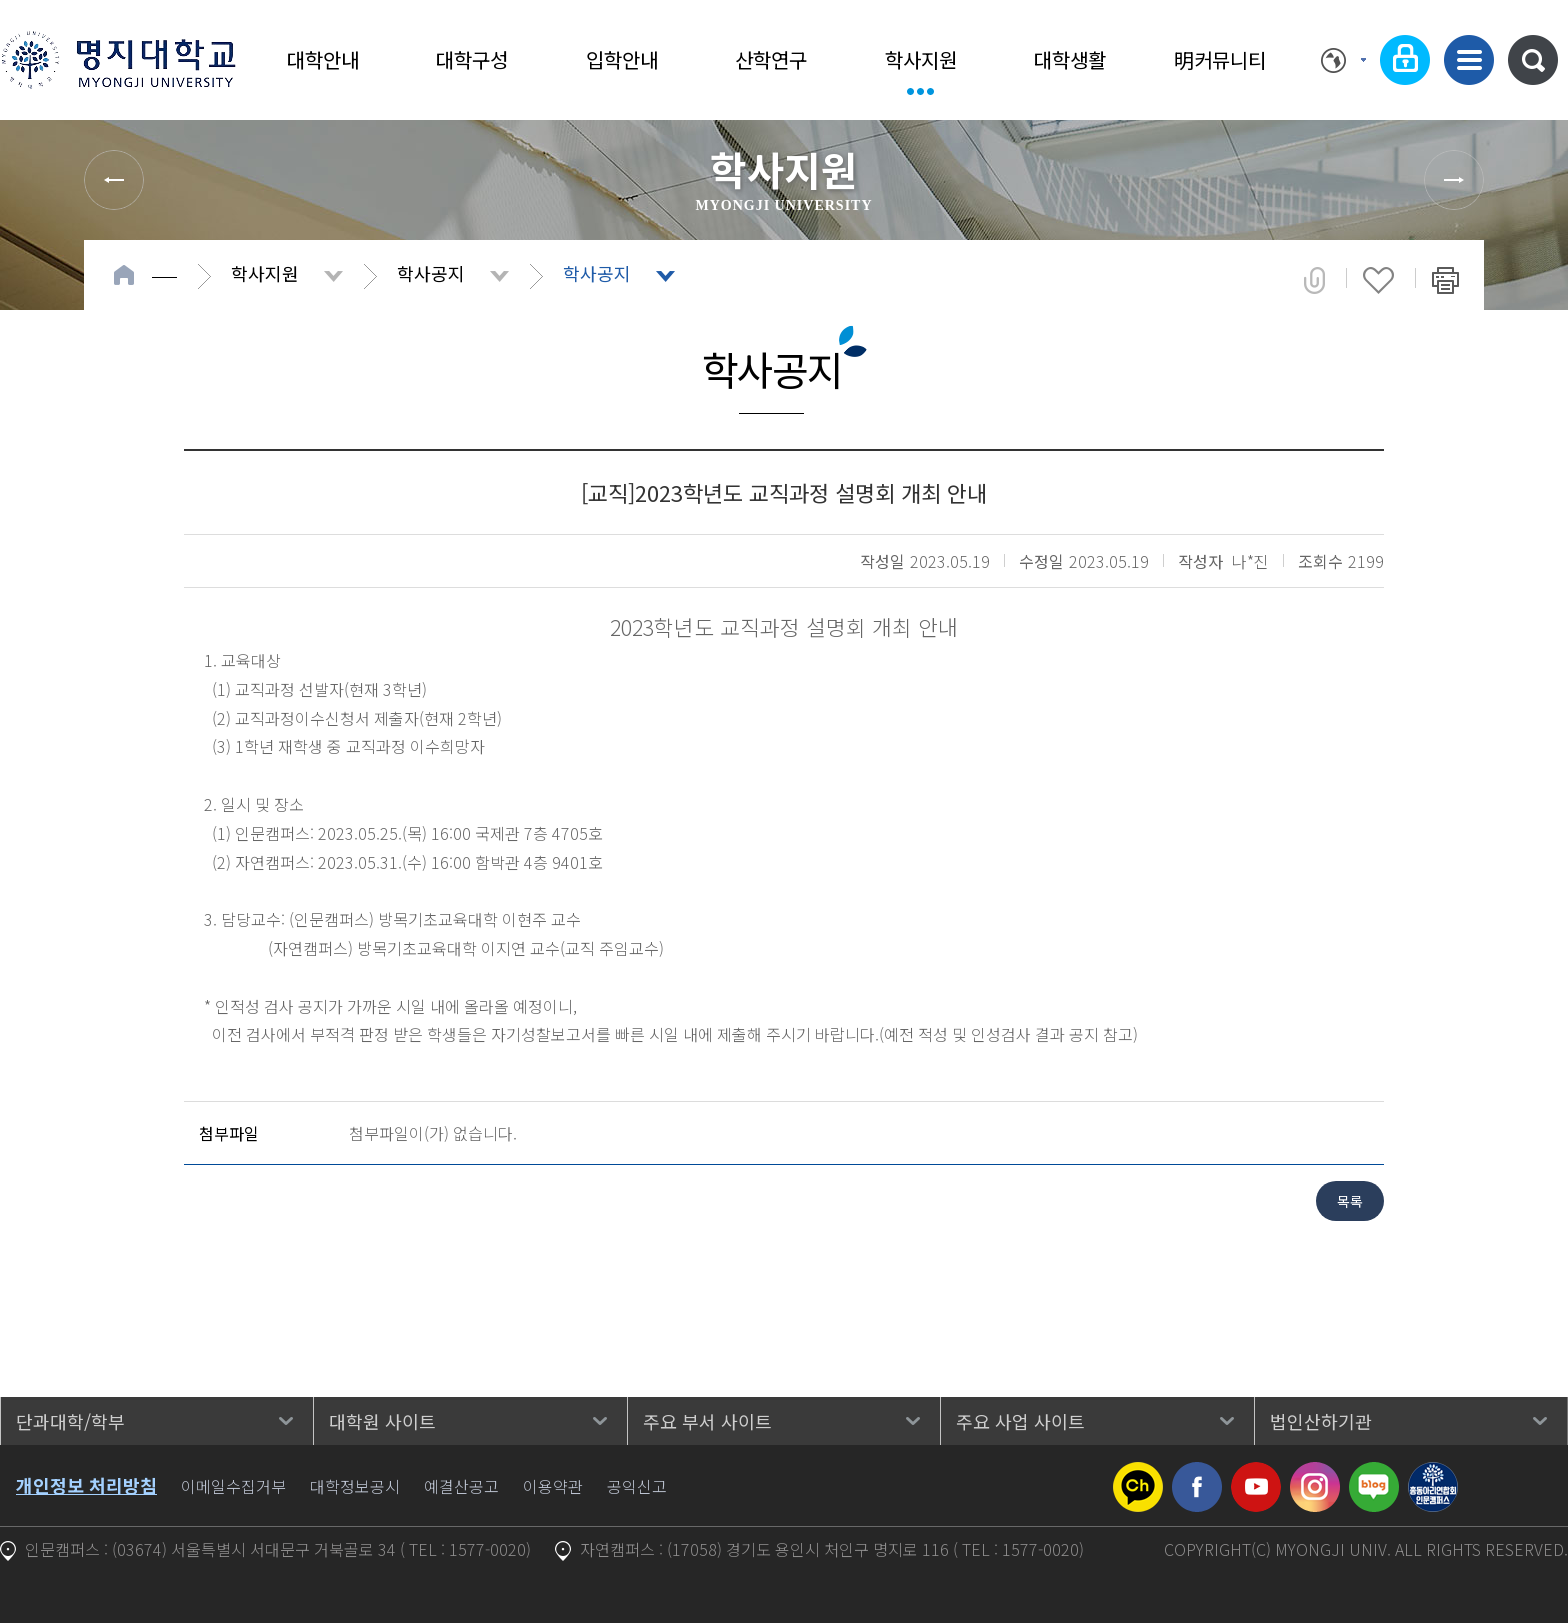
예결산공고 (461, 1486)
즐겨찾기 (1378, 280)
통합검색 (1533, 60)
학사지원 (921, 59)
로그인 (1405, 60)
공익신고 (637, 1486)
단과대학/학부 (70, 1421)
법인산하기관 (1321, 1421)
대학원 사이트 (382, 1421)
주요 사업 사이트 (1020, 1421)
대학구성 (472, 59)
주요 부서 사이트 (707, 1421)
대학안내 (323, 59)
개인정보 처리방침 (86, 1485)
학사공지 (431, 273)
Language (1343, 60)
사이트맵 (1469, 60)
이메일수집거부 (233, 1486)
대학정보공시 (355, 1486)
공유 (1314, 280)
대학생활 (1070, 59)
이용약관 (553, 1486)
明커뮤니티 (1220, 59)
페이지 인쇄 (1445, 280)
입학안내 (622, 59)
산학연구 (771, 59)
